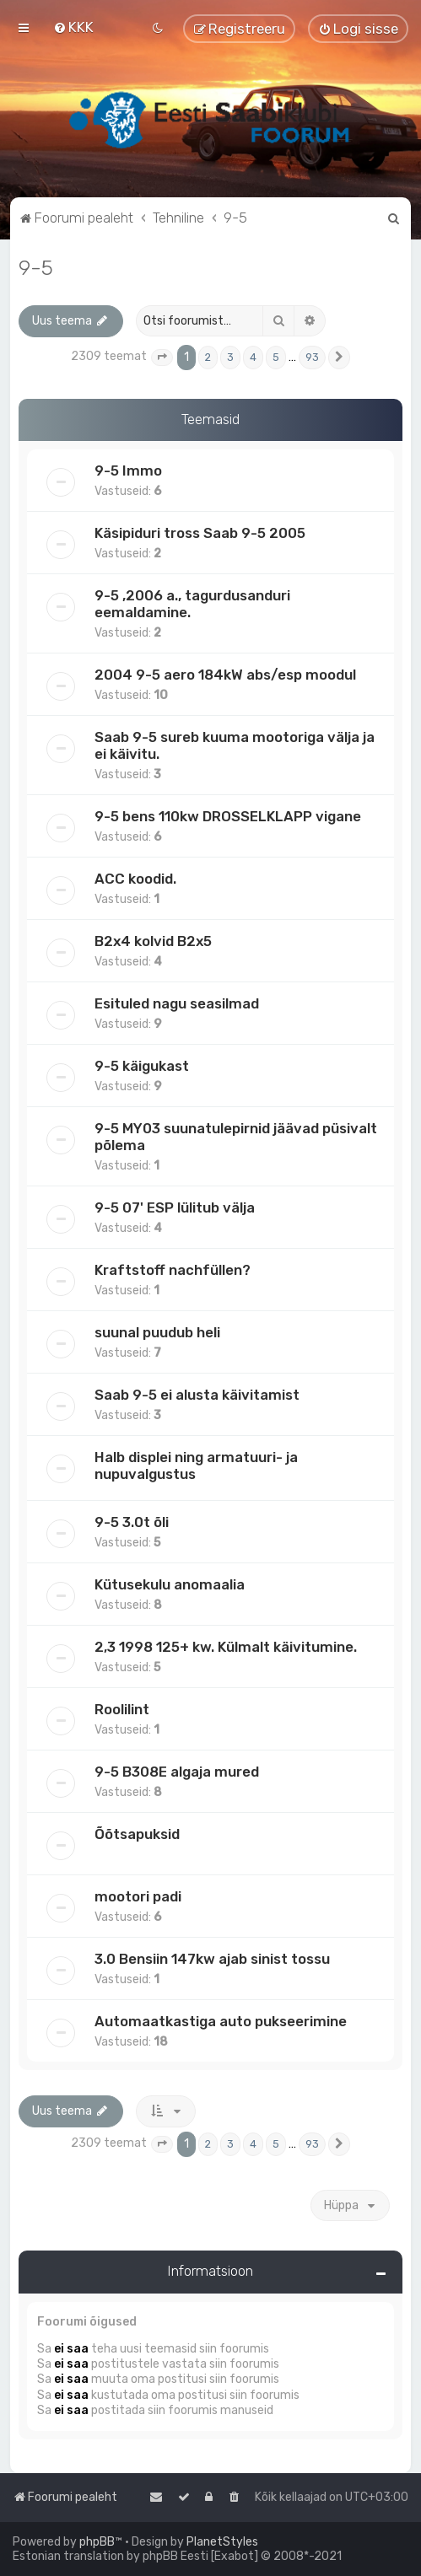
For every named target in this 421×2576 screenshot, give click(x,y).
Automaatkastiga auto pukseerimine (220, 2021)
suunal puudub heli (157, 1332)
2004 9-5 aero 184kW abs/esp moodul (225, 674)
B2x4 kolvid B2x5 (153, 941)
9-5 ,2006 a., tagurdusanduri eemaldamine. (192, 604)
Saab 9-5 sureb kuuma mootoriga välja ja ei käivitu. (234, 745)
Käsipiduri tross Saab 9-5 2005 (199, 532)
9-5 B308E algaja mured (176, 1771)
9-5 (36, 267)
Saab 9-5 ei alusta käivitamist (197, 1394)
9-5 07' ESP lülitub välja (174, 1207)
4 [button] (253, 357)
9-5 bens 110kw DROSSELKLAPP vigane (227, 816)
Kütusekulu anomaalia (169, 1584)
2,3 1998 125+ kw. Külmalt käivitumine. (225, 1646)
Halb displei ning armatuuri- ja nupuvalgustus (196, 1465)
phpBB (97, 2542)
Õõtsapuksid (137, 1834)
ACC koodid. (135, 878)
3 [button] (230, 357)
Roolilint (121, 1709)
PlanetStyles (222, 2542)
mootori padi (137, 1896)
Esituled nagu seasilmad (176, 1003)
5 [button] (276, 357)
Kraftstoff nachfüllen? (172, 1269)
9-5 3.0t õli (131, 1522)
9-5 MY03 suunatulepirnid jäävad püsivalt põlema (235, 1137)
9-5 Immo (128, 470)
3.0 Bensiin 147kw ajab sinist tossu (212, 1958)
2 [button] (208, 357)
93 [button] (312, 357)
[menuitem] (73, 27)
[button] (162, 357)
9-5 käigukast (141, 1065)
